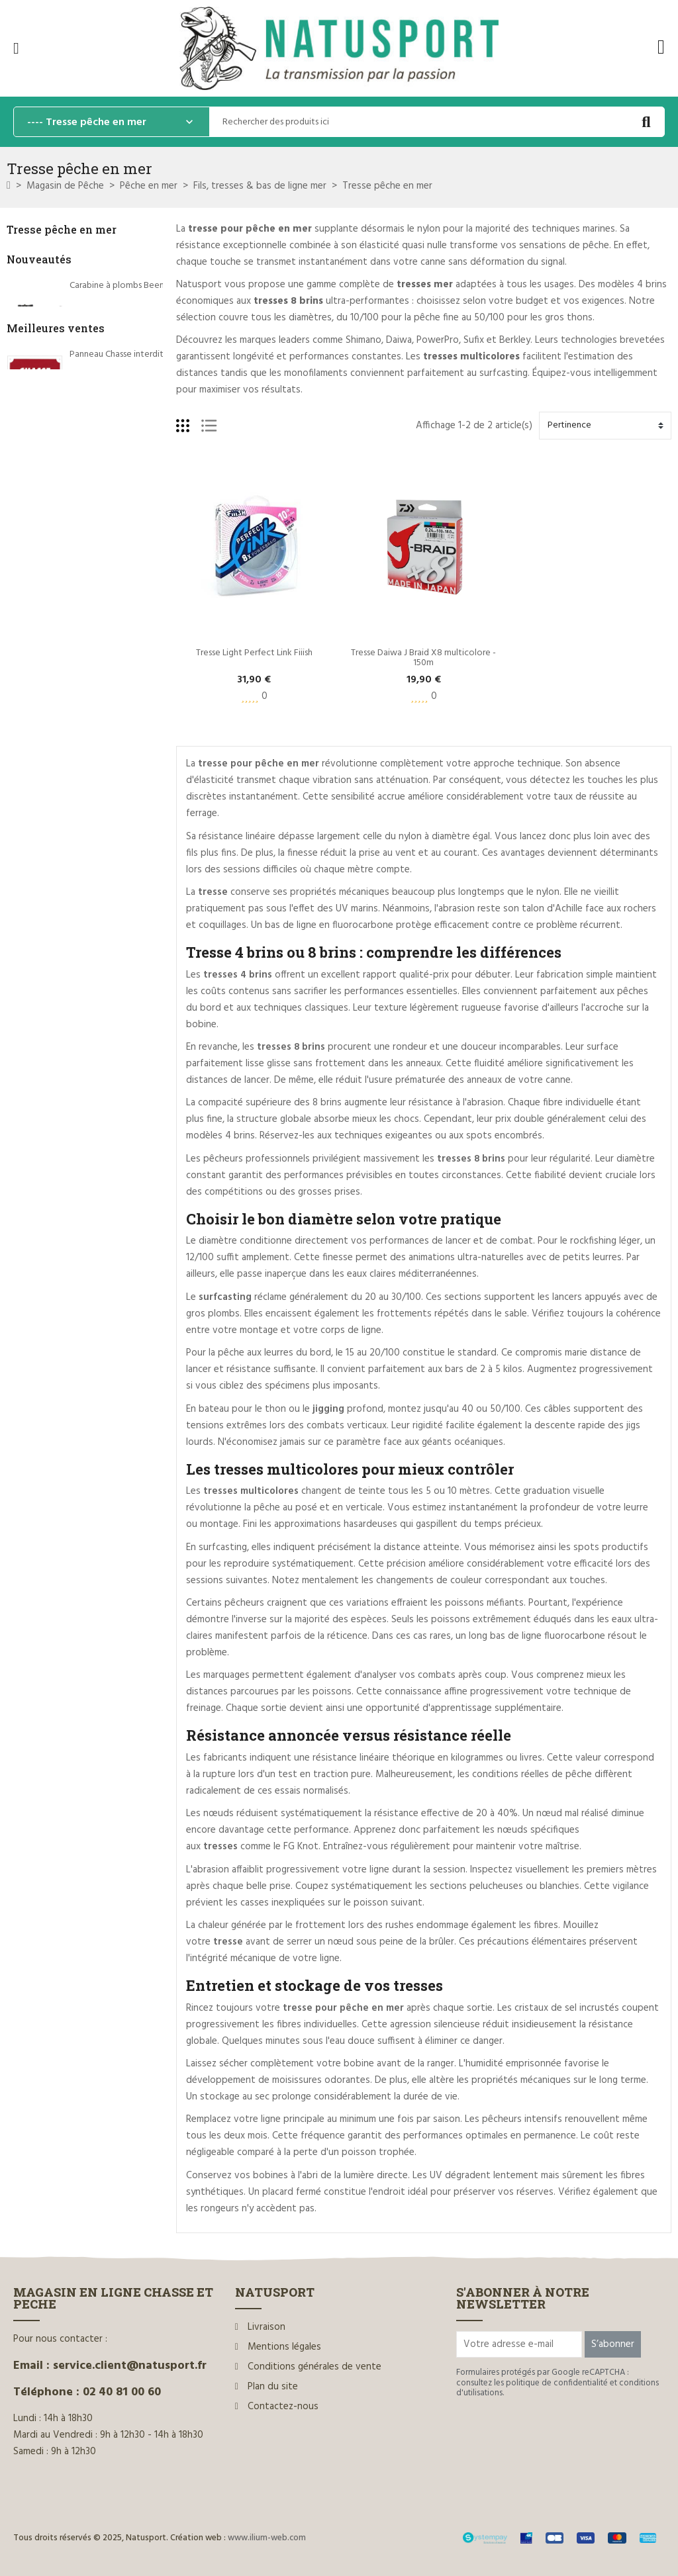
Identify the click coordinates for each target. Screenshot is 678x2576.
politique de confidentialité (557, 2383)
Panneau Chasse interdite (119, 553)
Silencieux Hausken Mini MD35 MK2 (139, 365)
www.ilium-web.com (267, 2538)
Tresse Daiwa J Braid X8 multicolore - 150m (424, 657)
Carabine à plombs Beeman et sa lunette (149, 285)
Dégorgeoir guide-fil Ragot (123, 713)
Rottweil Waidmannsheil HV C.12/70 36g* (150, 633)
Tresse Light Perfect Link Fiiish (254, 653)
